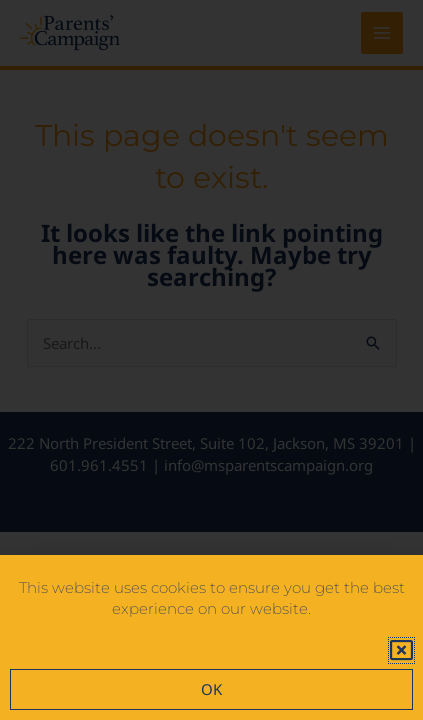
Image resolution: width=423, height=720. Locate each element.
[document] (211, 360)
